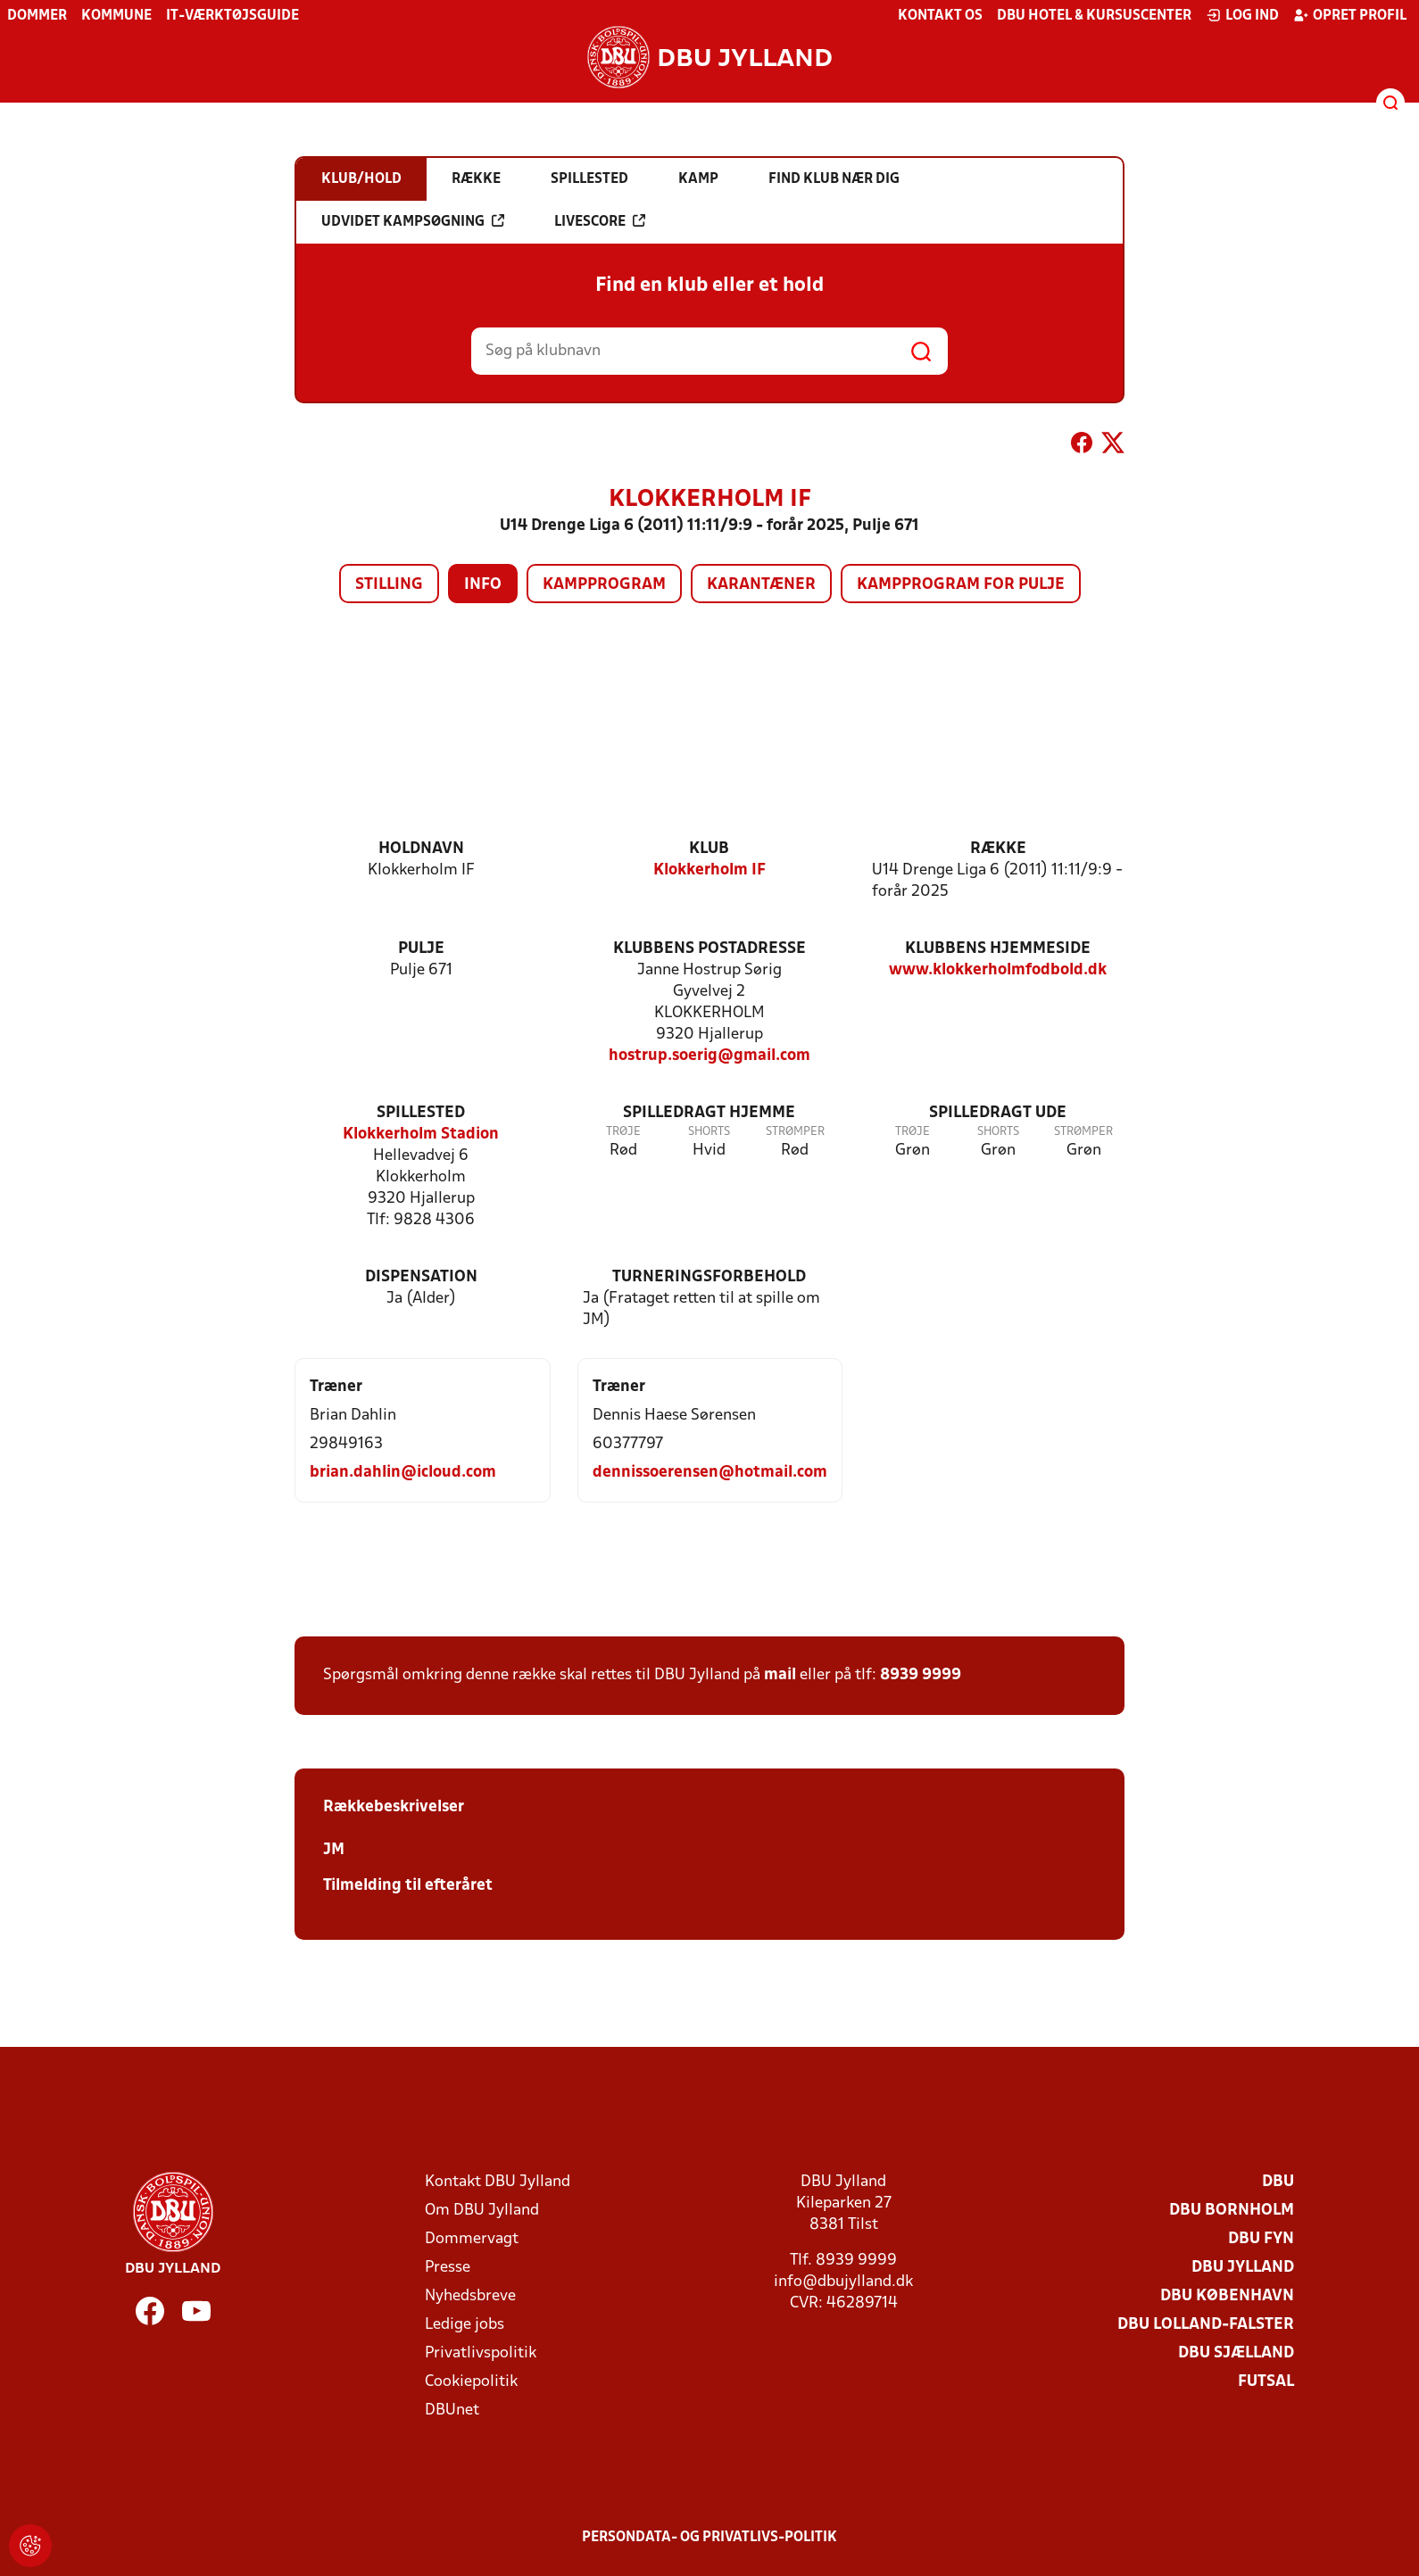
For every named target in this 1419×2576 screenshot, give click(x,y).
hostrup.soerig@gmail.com (709, 1056)
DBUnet (452, 2410)
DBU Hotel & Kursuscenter (1094, 16)
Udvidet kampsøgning (412, 221)
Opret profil (1350, 15)
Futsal (1266, 2382)
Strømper (795, 1132)
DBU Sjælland (1236, 2353)
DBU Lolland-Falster (1205, 2324)
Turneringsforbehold (709, 1277)
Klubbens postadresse (709, 949)
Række (998, 849)
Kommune (116, 16)
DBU (1278, 2182)
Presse (447, 2267)
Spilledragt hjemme (709, 1113)
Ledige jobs (464, 2324)
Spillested (421, 1113)
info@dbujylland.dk (843, 2282)
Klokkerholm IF (709, 870)
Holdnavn (421, 849)
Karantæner (761, 584)
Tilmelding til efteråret (408, 1885)
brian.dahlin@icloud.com (403, 1472)
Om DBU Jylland (482, 2210)
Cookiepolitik (471, 2382)
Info (483, 584)
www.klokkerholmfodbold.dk (998, 970)
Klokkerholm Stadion (421, 1134)
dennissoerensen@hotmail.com (710, 1472)
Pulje (421, 949)
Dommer (37, 16)
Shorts (709, 1132)
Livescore (599, 221)
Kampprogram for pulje (961, 584)
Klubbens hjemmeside (998, 949)
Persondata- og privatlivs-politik (709, 2537)
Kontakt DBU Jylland (497, 2182)
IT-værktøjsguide (232, 16)
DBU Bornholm (1231, 2210)
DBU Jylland (1242, 2267)
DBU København (1227, 2296)
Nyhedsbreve (470, 2296)
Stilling (389, 584)
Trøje (623, 1132)
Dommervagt (472, 2239)
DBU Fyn (1261, 2239)
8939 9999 (920, 1675)
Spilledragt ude (997, 1113)
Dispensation (421, 1277)
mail (780, 1675)
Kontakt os (940, 16)
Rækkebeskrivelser (393, 1807)
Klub (709, 849)
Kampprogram (604, 584)
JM (333, 1850)
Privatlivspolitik (480, 2353)
